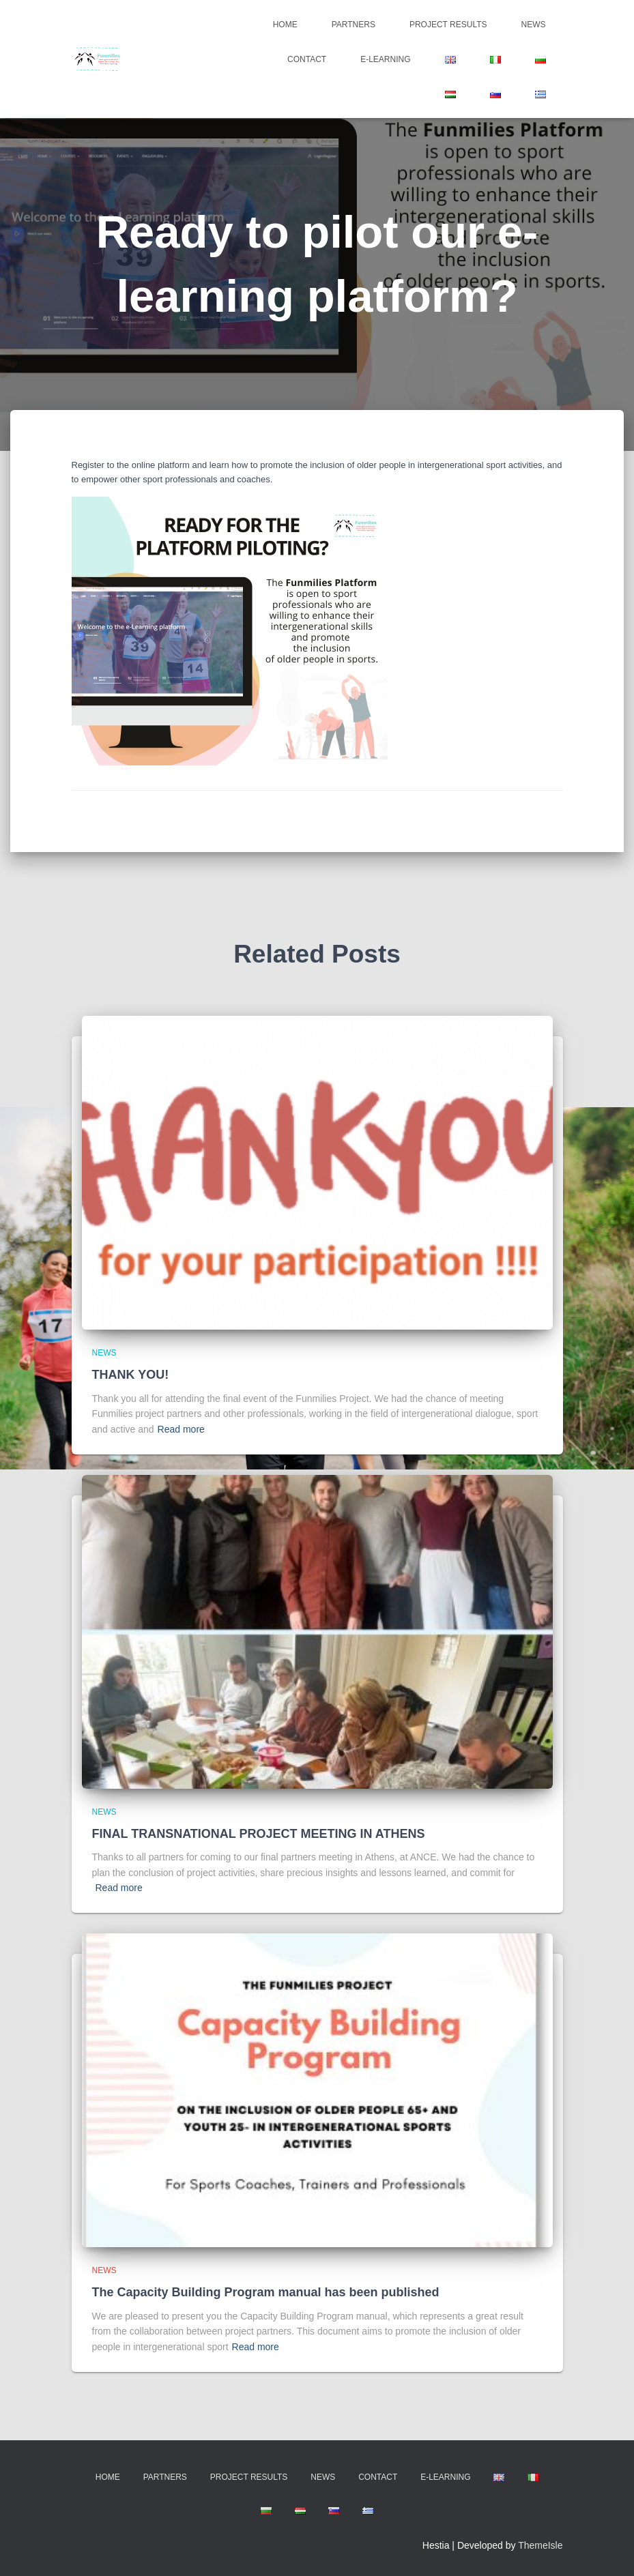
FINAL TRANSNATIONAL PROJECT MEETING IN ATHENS (258, 1834)
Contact (306, 59)
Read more (181, 1429)
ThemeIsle (540, 2545)
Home (285, 24)
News (533, 24)
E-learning (385, 59)
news (104, 1353)
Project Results (448, 24)
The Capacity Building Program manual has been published (266, 2292)
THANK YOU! (130, 1374)
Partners (353, 24)
